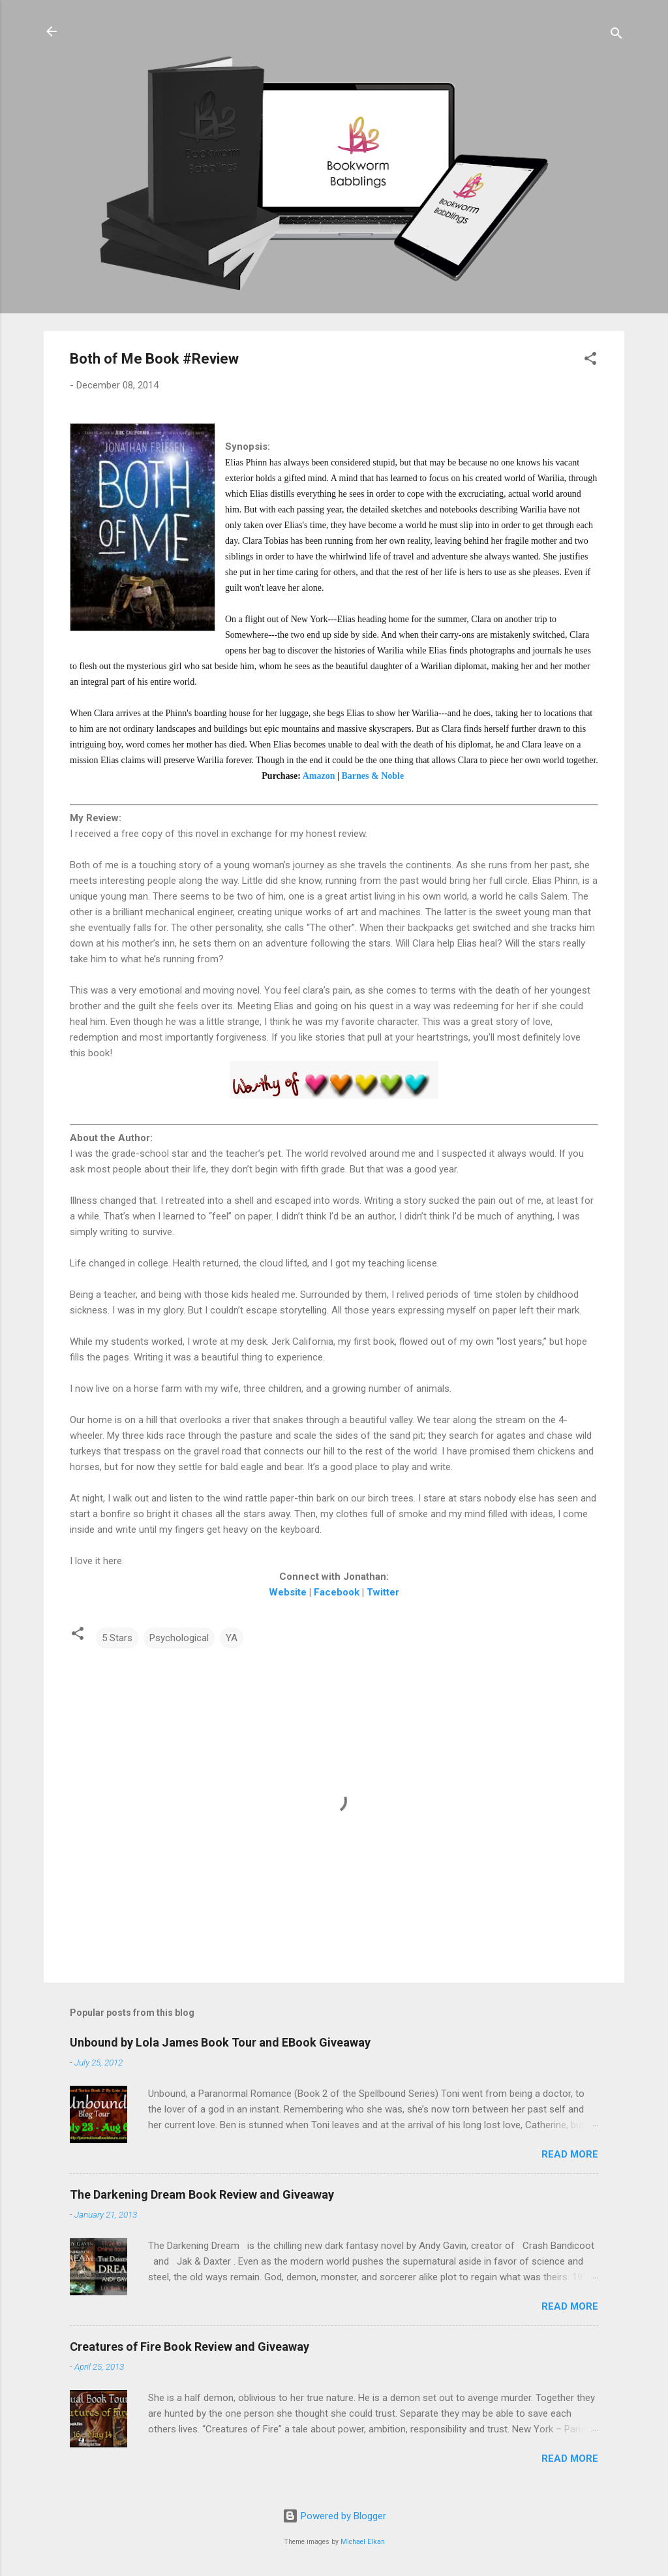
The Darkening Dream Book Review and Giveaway (202, 2194)
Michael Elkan (363, 2541)
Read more (569, 2154)
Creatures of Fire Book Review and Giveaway (189, 2346)
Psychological (179, 1638)
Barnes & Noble (373, 776)
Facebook (336, 1592)
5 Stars (117, 1638)
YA (231, 1638)
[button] (590, 361)
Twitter (383, 1592)
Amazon (319, 776)
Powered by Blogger (334, 2516)
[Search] (616, 35)
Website (288, 1592)
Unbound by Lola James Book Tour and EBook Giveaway (220, 2042)
